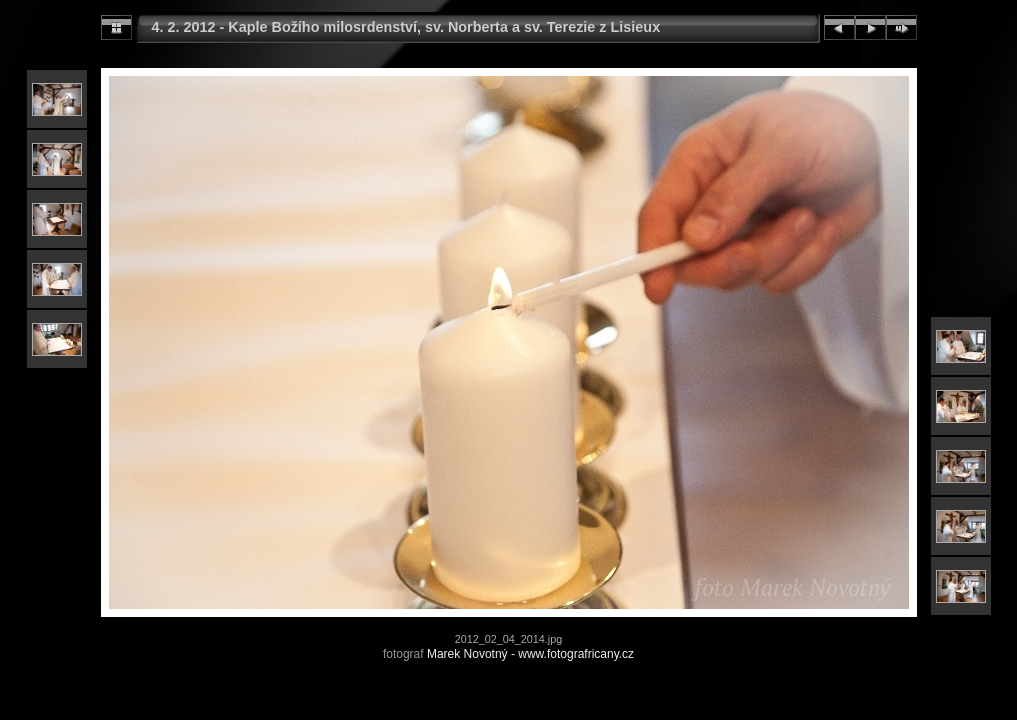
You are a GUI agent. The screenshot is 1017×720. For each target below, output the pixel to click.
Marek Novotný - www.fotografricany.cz (530, 654)
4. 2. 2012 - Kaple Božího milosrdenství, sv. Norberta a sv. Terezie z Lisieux (406, 27)
